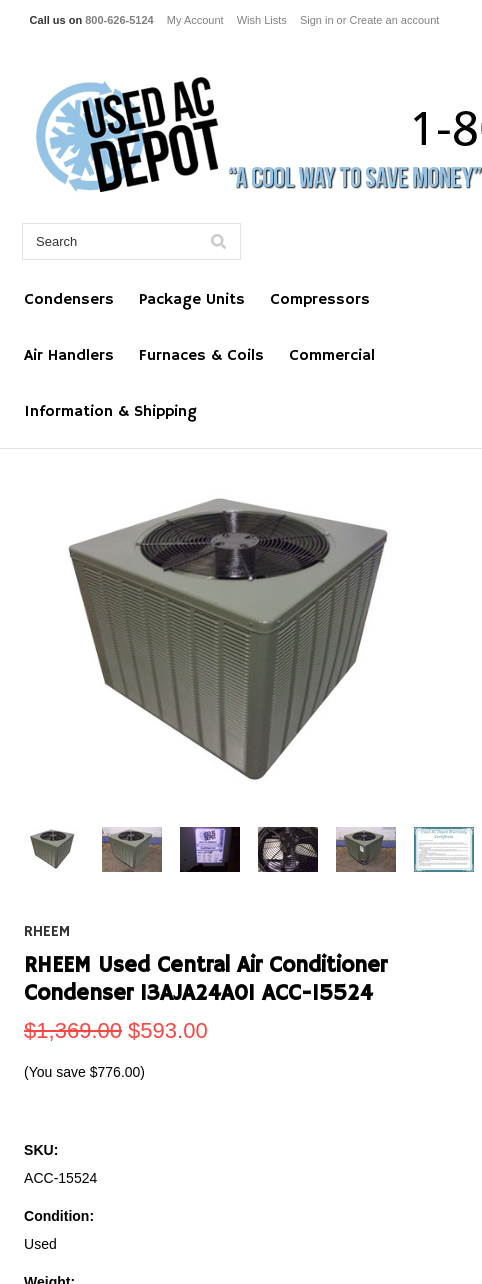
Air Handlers (69, 356)
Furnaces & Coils (201, 356)
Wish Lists (262, 20)
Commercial (332, 356)
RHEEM (47, 932)
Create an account (394, 20)
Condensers (69, 300)
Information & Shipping (110, 412)
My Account (195, 20)
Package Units (192, 300)
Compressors (320, 300)
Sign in (317, 20)
